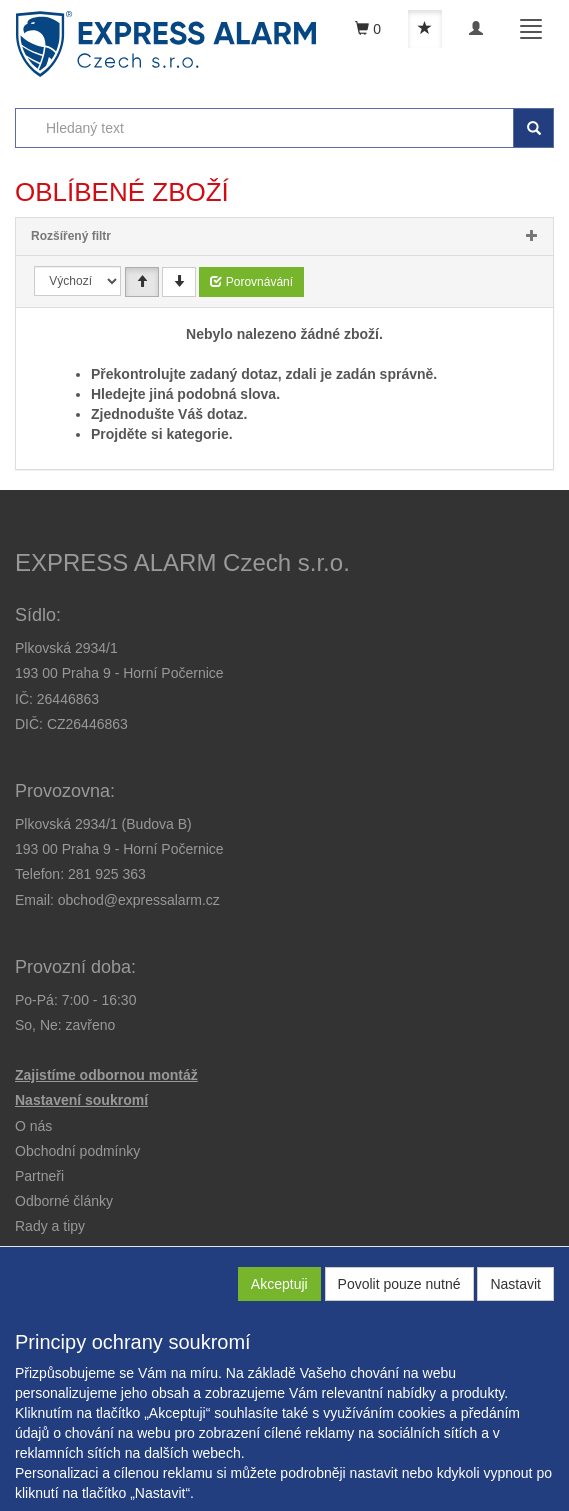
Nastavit (515, 1284)
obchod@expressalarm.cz (139, 900)
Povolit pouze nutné (399, 1284)
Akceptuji (279, 1284)
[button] (50, 1226)
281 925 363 (107, 874)
